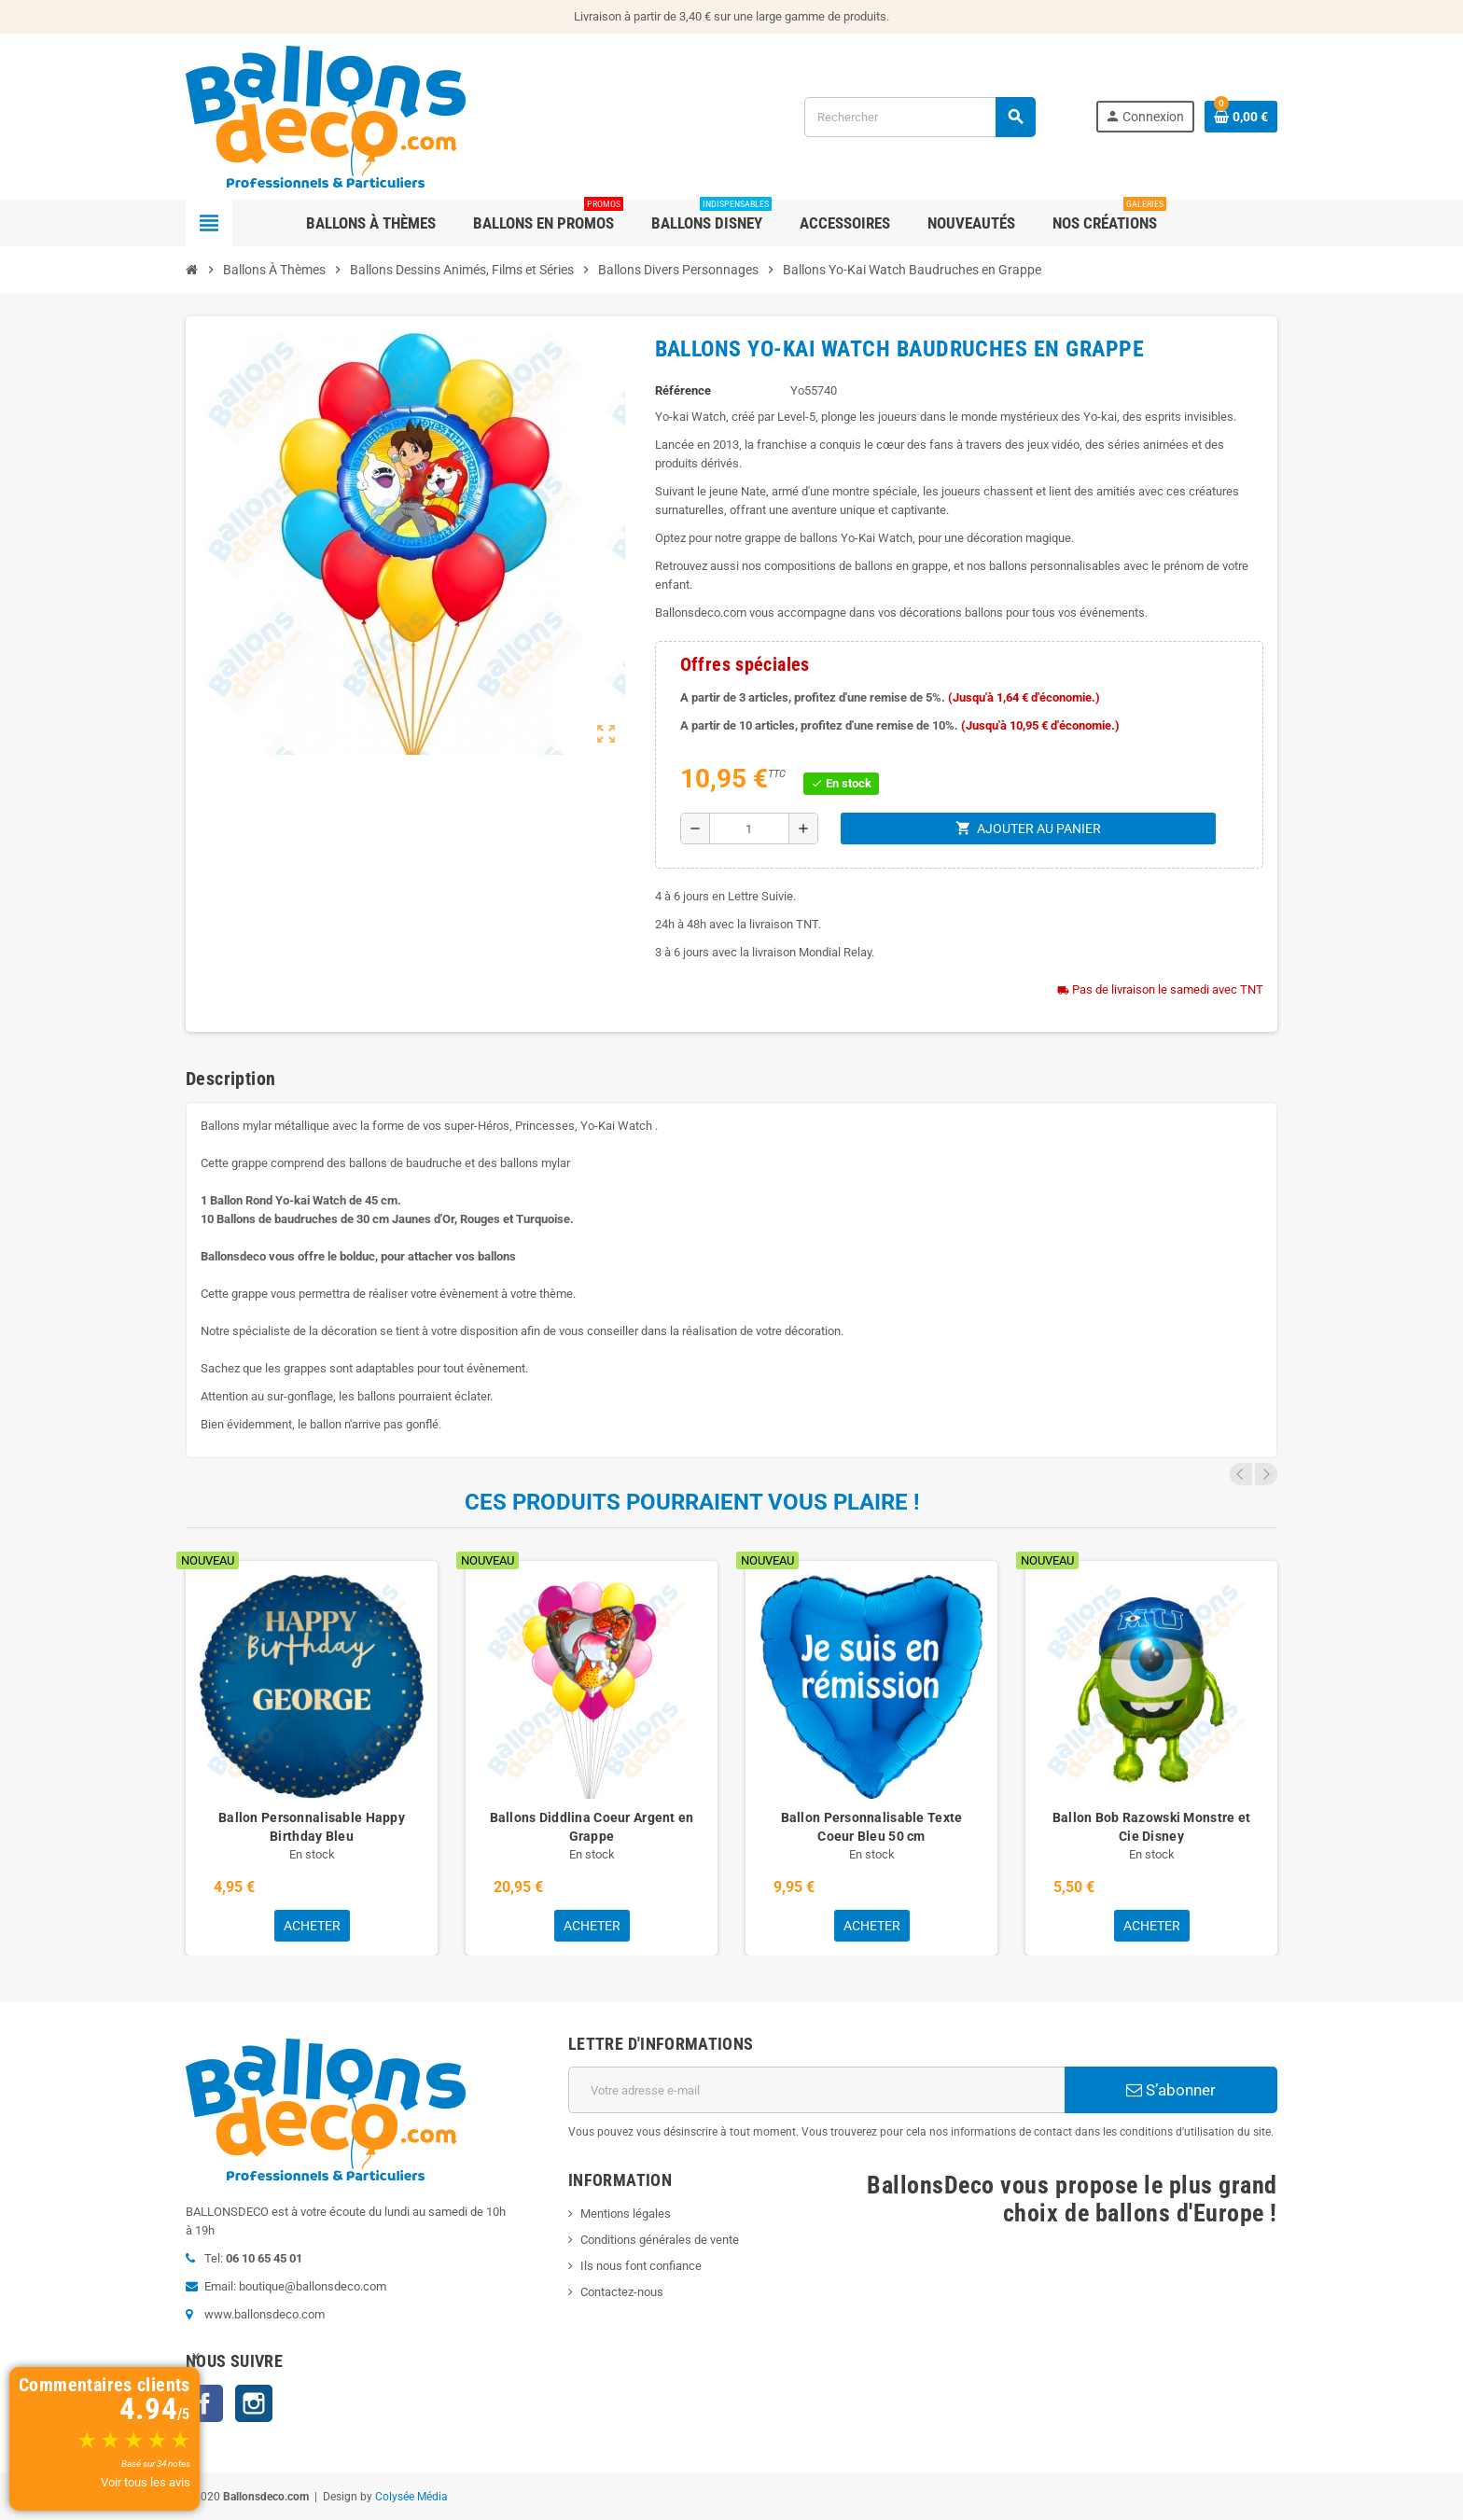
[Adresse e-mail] (816, 2090)
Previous (1241, 1474)
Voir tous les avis (145, 2482)
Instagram (253, 2403)
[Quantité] (749, 828)
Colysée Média (411, 2496)
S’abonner (1171, 2090)
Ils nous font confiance (641, 2266)
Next (1266, 1474)
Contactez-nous (621, 2292)
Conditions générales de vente (659, 2240)
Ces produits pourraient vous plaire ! (692, 1502)
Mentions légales (625, 2214)
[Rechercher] (919, 117)
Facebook (204, 2403)
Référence (683, 390)
